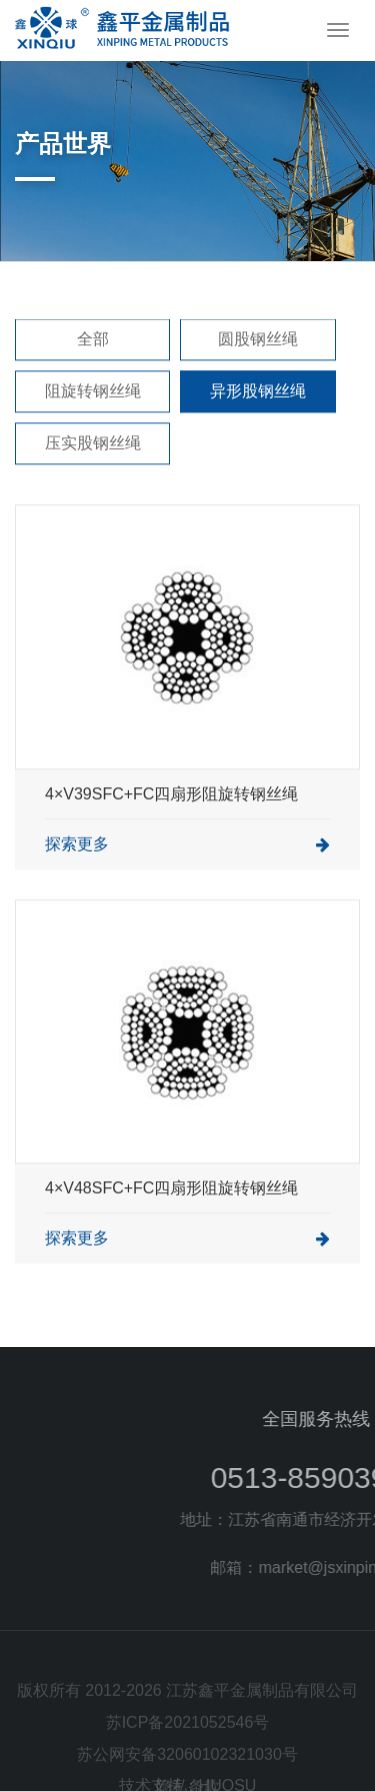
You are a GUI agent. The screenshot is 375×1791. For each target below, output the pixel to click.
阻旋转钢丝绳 (93, 414)
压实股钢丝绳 (93, 466)
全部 (93, 362)
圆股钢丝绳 (258, 362)
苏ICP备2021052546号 (188, 1741)
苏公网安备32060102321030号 (187, 1773)
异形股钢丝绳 (258, 414)
